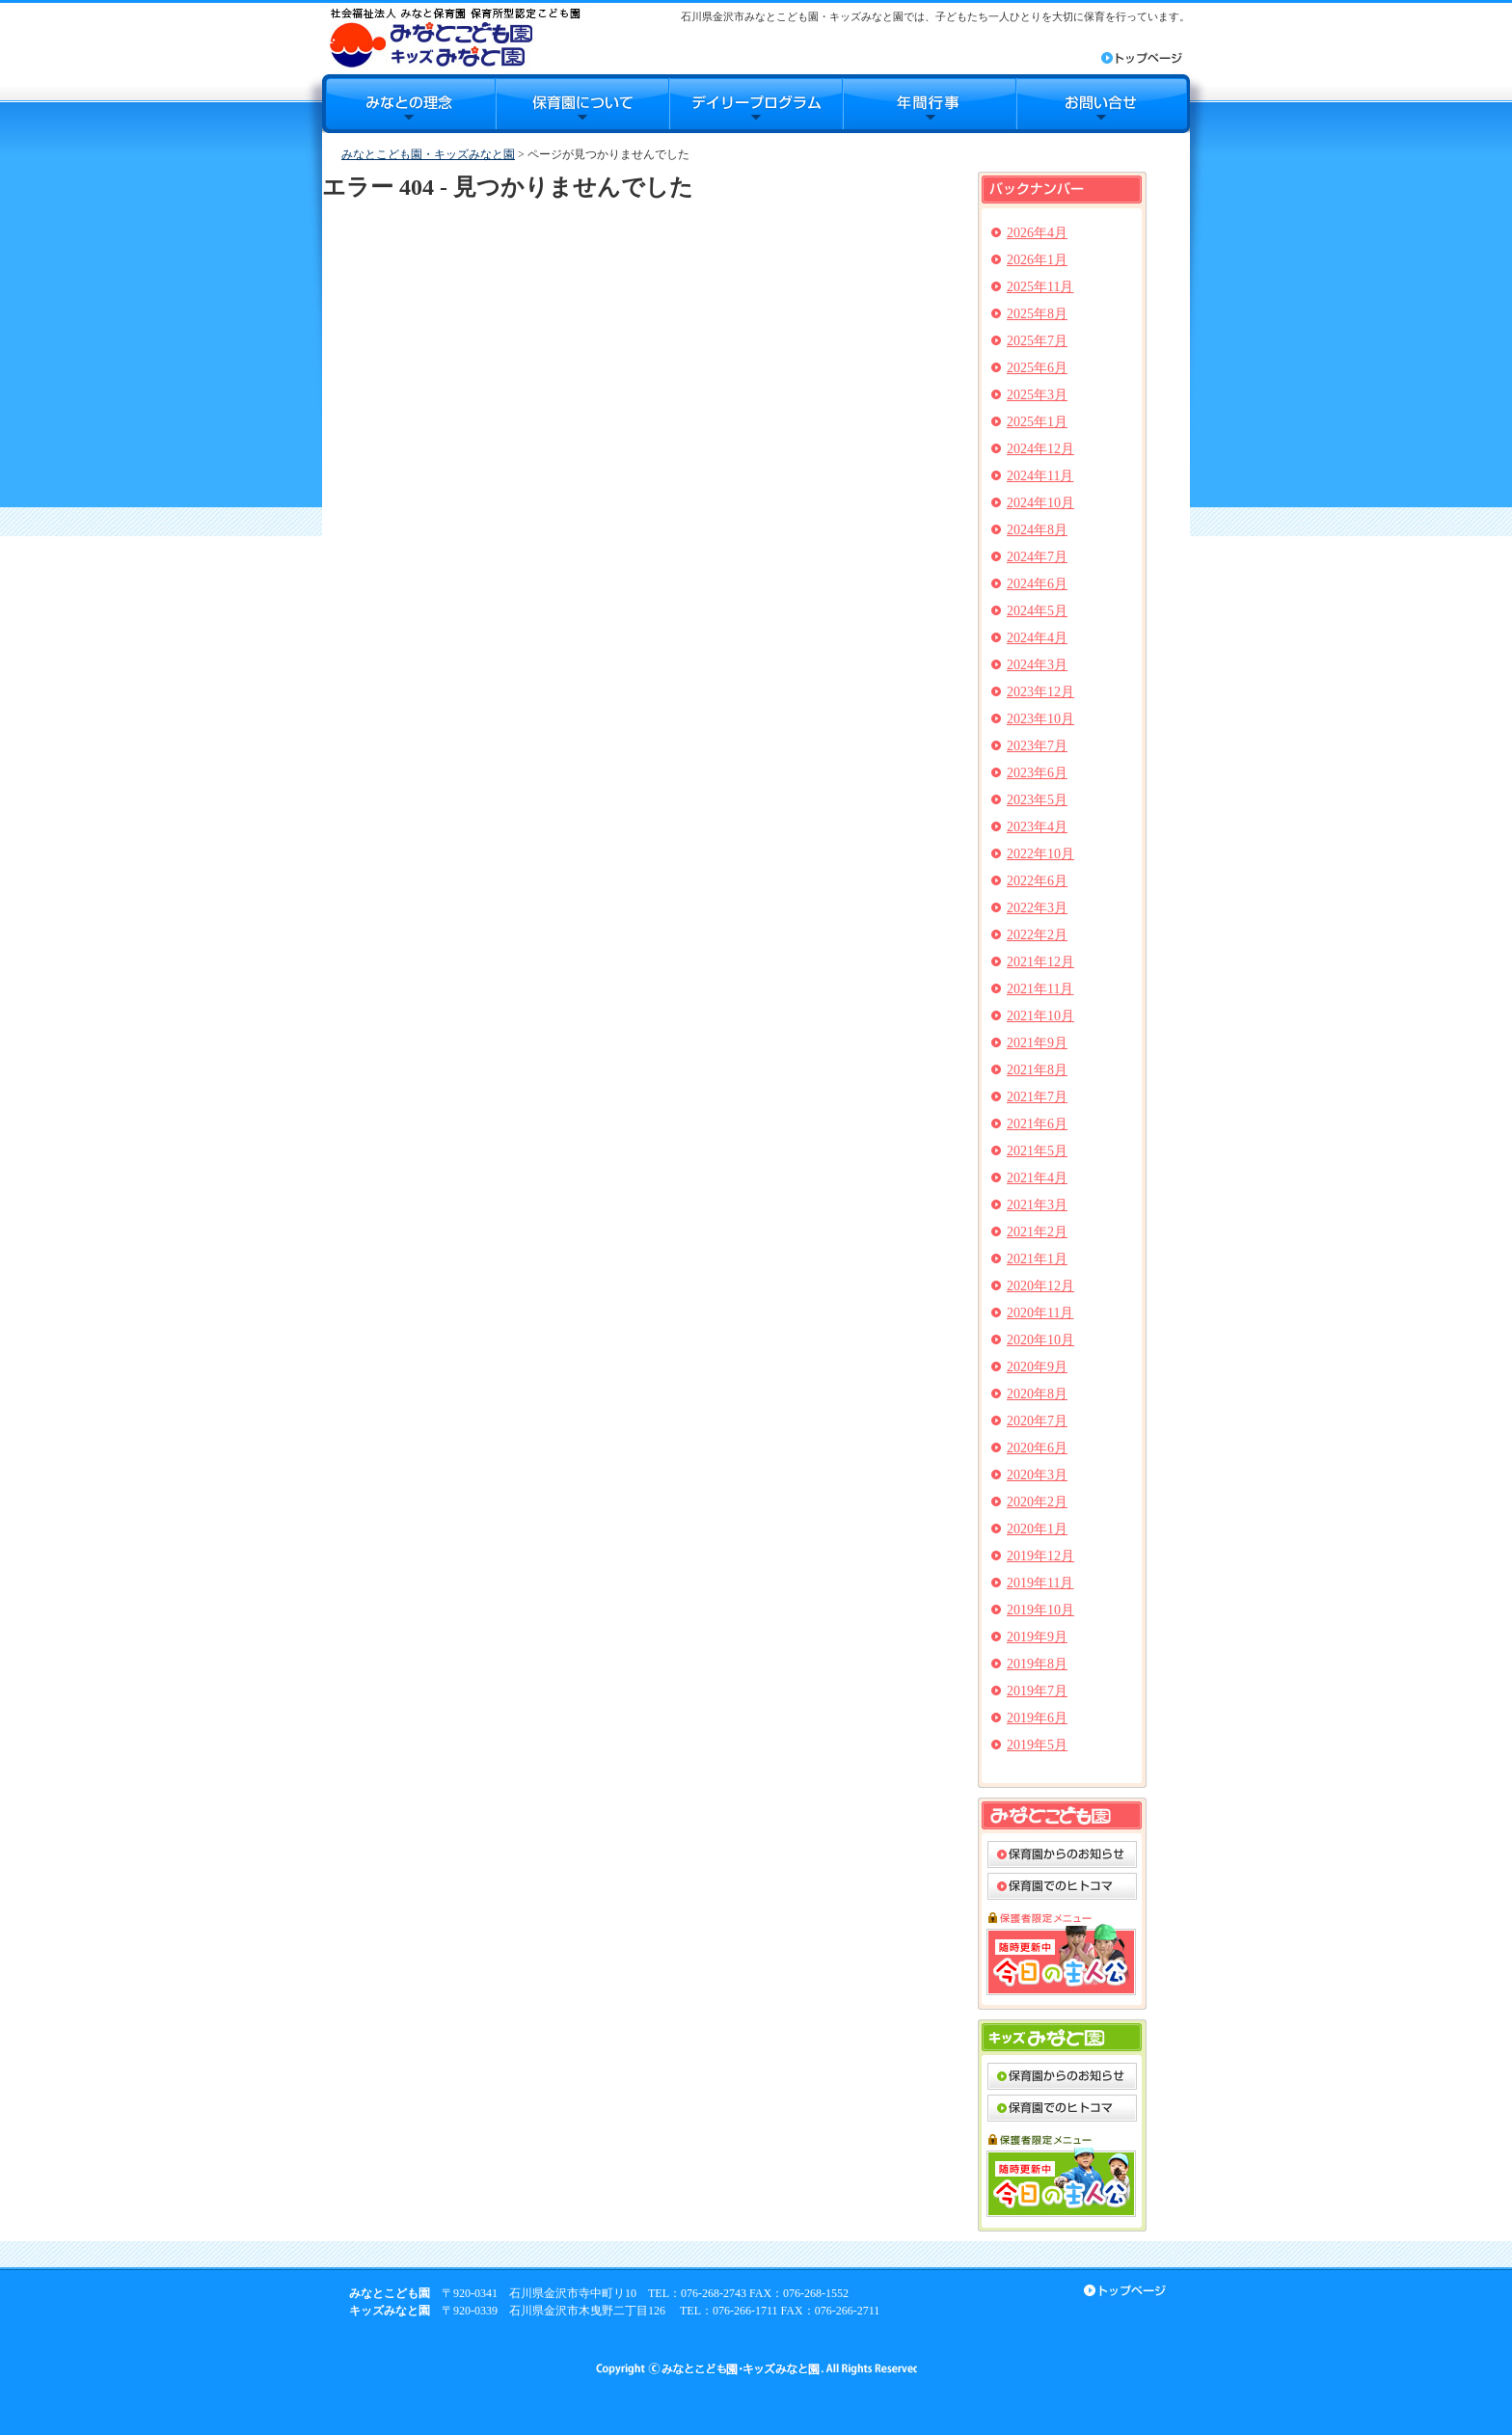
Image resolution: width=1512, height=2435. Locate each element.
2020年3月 (1037, 1475)
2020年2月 (1037, 1502)
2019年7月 (1037, 1691)
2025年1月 (1037, 422)
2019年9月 (1037, 1637)
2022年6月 (1037, 881)
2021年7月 (1037, 1097)
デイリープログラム (756, 103)
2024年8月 (1037, 530)
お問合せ (1103, 103)
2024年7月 (1037, 557)
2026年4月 (1037, 233)
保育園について (582, 103)
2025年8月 (1037, 314)
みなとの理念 (409, 103)
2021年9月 (1037, 1043)
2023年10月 (1040, 719)
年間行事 (929, 103)
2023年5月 (1037, 800)
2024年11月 (1040, 476)
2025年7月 (1037, 341)
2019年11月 (1040, 1583)
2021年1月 (1037, 1259)
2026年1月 (1037, 260)
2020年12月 (1040, 1286)
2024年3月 (1037, 665)
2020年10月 (1040, 1340)
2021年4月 (1037, 1178)
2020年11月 (1040, 1313)
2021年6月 (1037, 1124)
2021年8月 (1037, 1070)
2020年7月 (1037, 1421)
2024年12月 (1040, 449)
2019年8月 (1037, 1664)
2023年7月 (1037, 746)
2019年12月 (1040, 1556)
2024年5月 (1037, 611)
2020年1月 (1037, 1529)
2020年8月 (1037, 1394)
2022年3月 (1037, 908)
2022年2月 (1037, 935)
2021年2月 (1037, 1232)
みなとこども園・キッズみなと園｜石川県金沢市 (454, 37)
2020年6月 (1037, 1448)
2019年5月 (1037, 1745)
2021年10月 (1040, 1016)
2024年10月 (1040, 503)
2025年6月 (1037, 368)
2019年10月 (1040, 1610)
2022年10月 (1040, 854)
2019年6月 (1037, 1718)
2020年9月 (1037, 1367)
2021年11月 (1040, 989)
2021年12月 (1040, 962)
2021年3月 (1037, 1205)
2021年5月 (1037, 1151)
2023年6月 (1037, 773)
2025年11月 (1040, 287)
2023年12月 (1040, 692)
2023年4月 (1037, 827)
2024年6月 (1037, 584)
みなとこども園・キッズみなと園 (428, 154)
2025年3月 (1037, 395)
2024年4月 (1037, 638)
